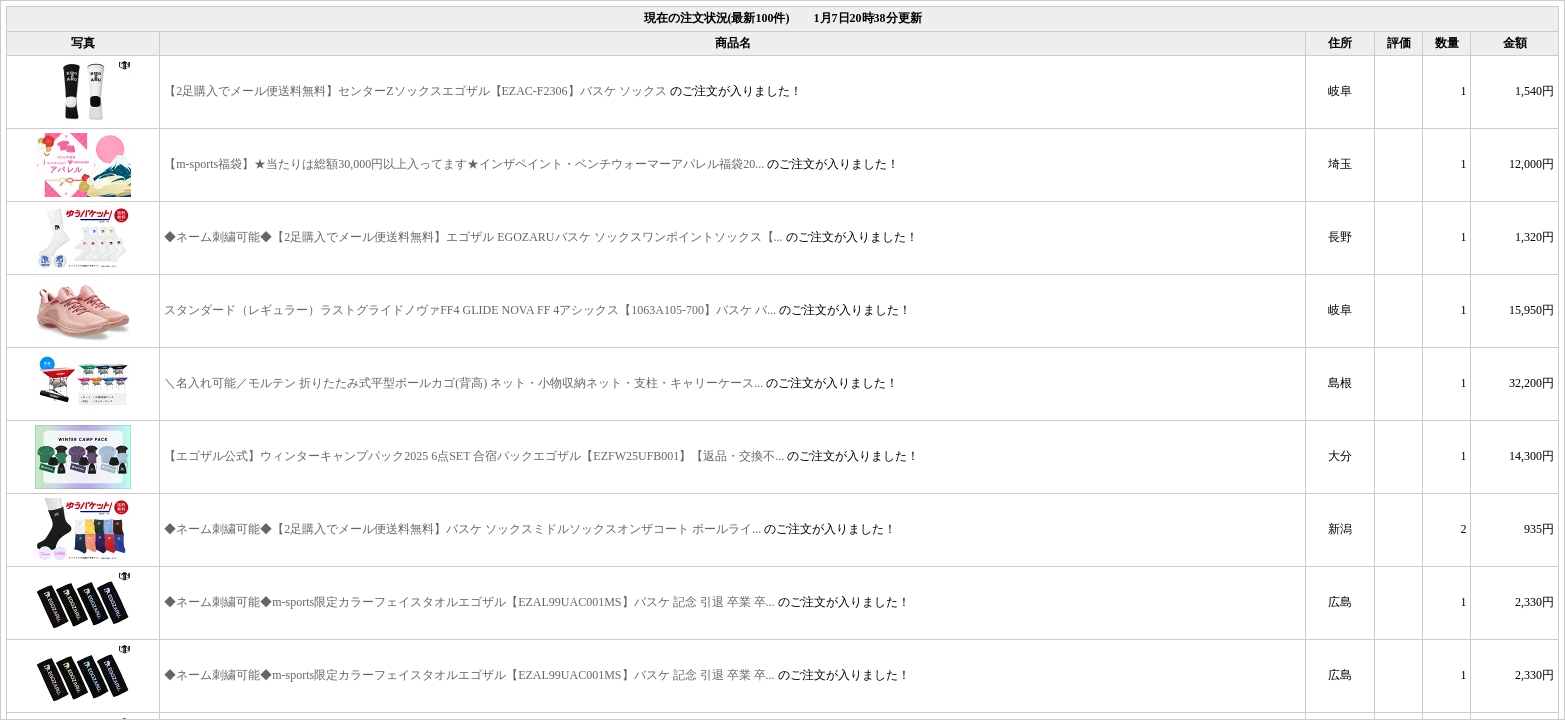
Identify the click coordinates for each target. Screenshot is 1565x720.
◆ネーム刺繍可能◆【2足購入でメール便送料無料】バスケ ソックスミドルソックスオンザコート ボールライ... (462, 528)
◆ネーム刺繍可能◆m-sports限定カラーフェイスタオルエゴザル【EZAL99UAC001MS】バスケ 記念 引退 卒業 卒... (469, 601)
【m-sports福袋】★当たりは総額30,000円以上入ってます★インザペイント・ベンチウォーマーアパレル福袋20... (464, 163)
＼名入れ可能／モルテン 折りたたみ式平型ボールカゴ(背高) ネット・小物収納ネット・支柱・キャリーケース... (463, 382)
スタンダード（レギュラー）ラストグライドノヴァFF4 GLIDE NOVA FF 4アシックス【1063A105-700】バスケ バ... (470, 309)
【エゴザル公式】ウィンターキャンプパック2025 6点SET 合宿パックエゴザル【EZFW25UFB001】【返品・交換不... (474, 455)
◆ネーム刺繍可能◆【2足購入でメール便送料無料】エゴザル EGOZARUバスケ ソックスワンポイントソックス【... (473, 236)
